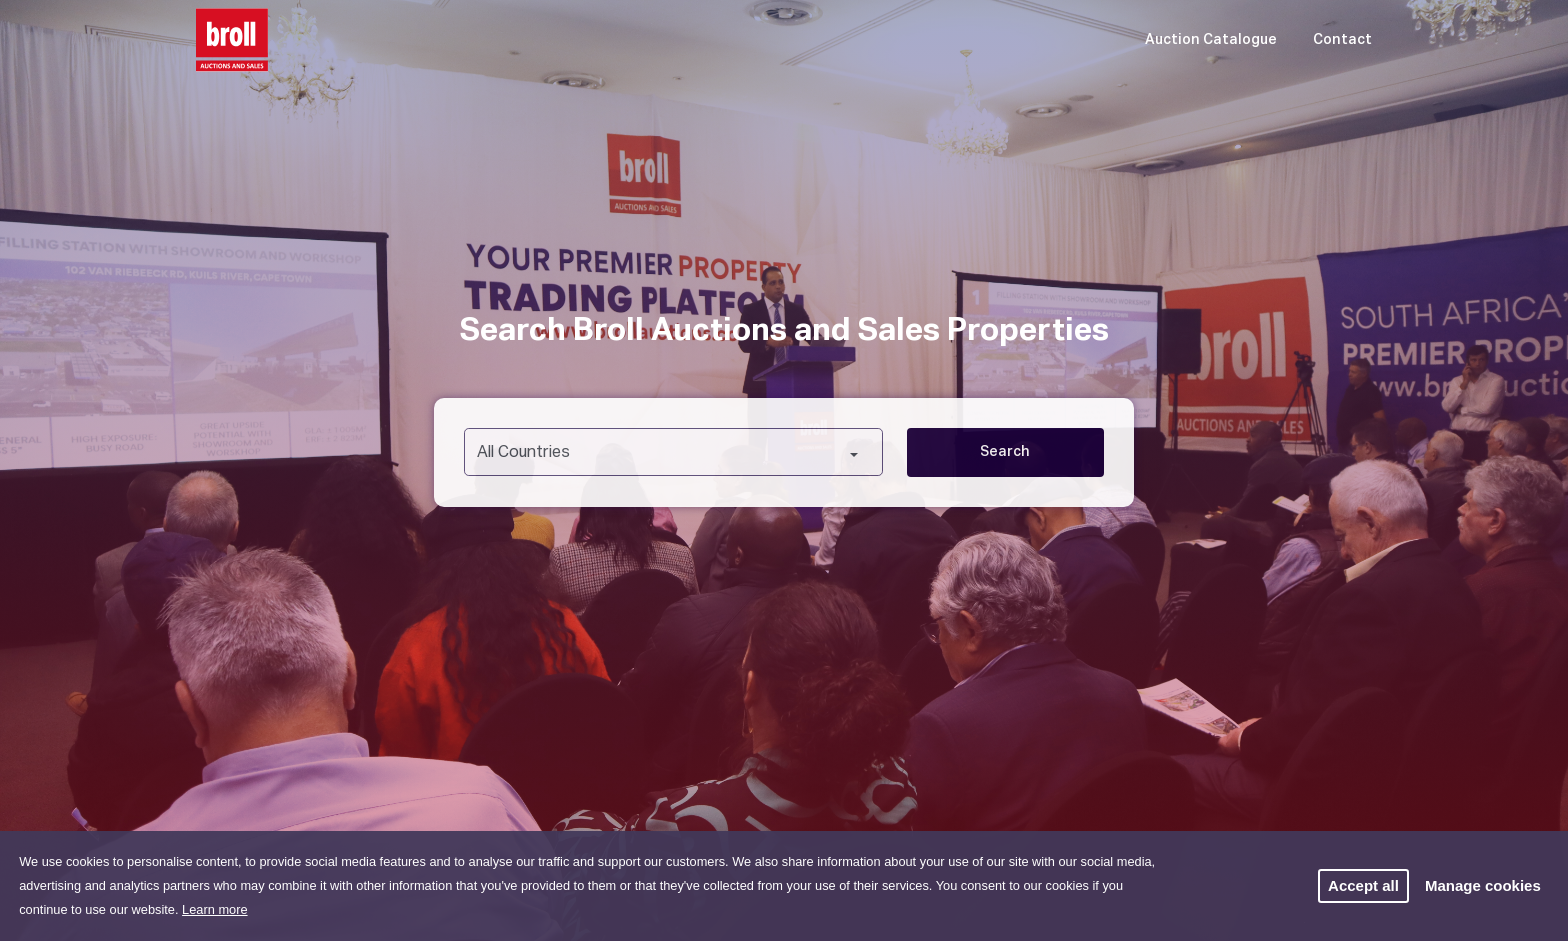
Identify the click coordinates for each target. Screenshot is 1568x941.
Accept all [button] (1363, 885)
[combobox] (673, 452)
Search (1005, 452)
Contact (1342, 40)
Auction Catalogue (1211, 40)
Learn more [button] (214, 909)
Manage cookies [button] (1483, 885)
